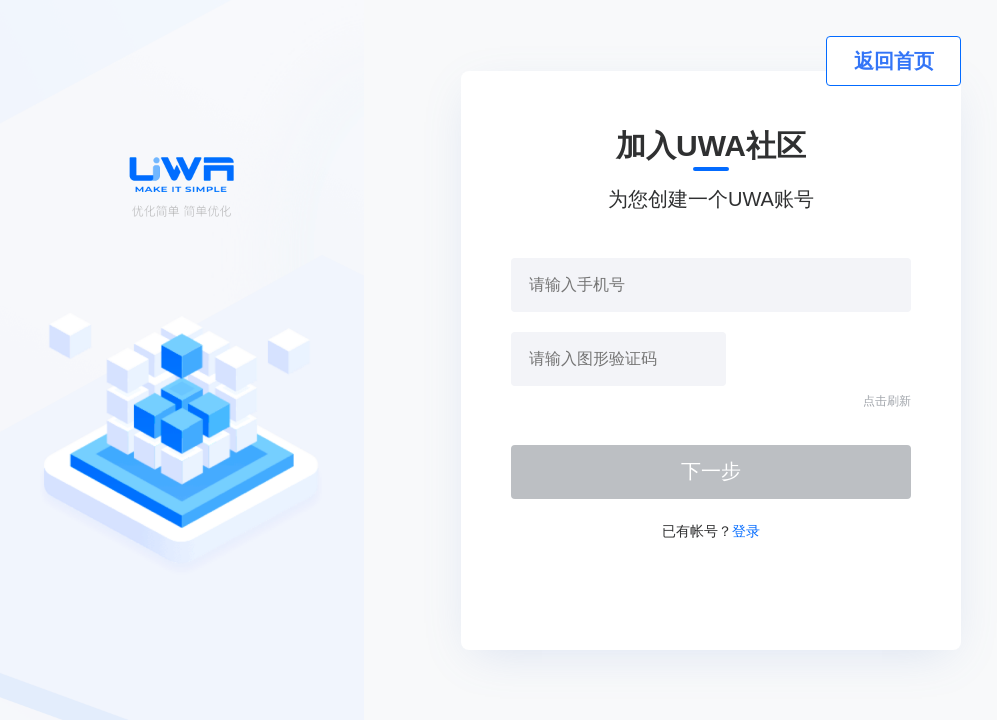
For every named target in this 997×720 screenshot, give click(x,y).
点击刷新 (887, 401)
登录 (746, 531)
